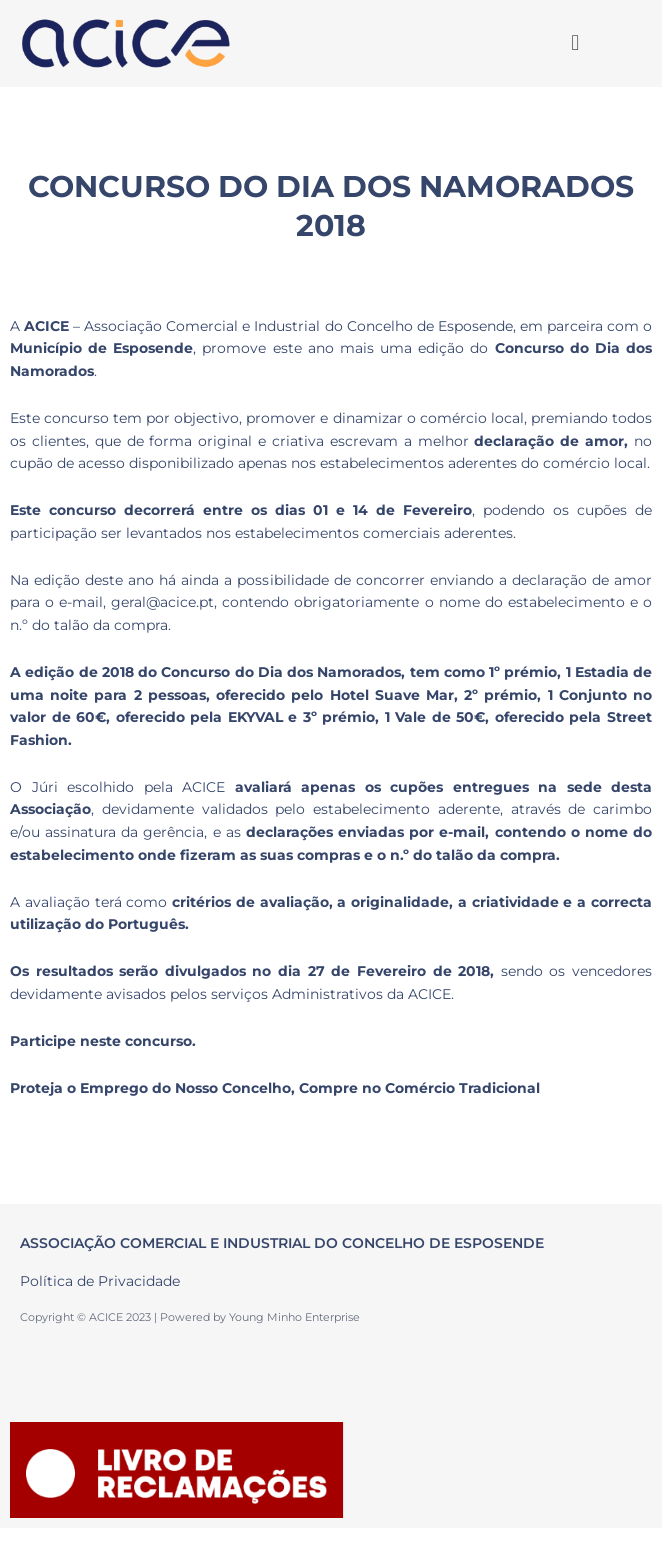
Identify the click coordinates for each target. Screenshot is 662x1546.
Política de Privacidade (100, 1281)
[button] (574, 42)
